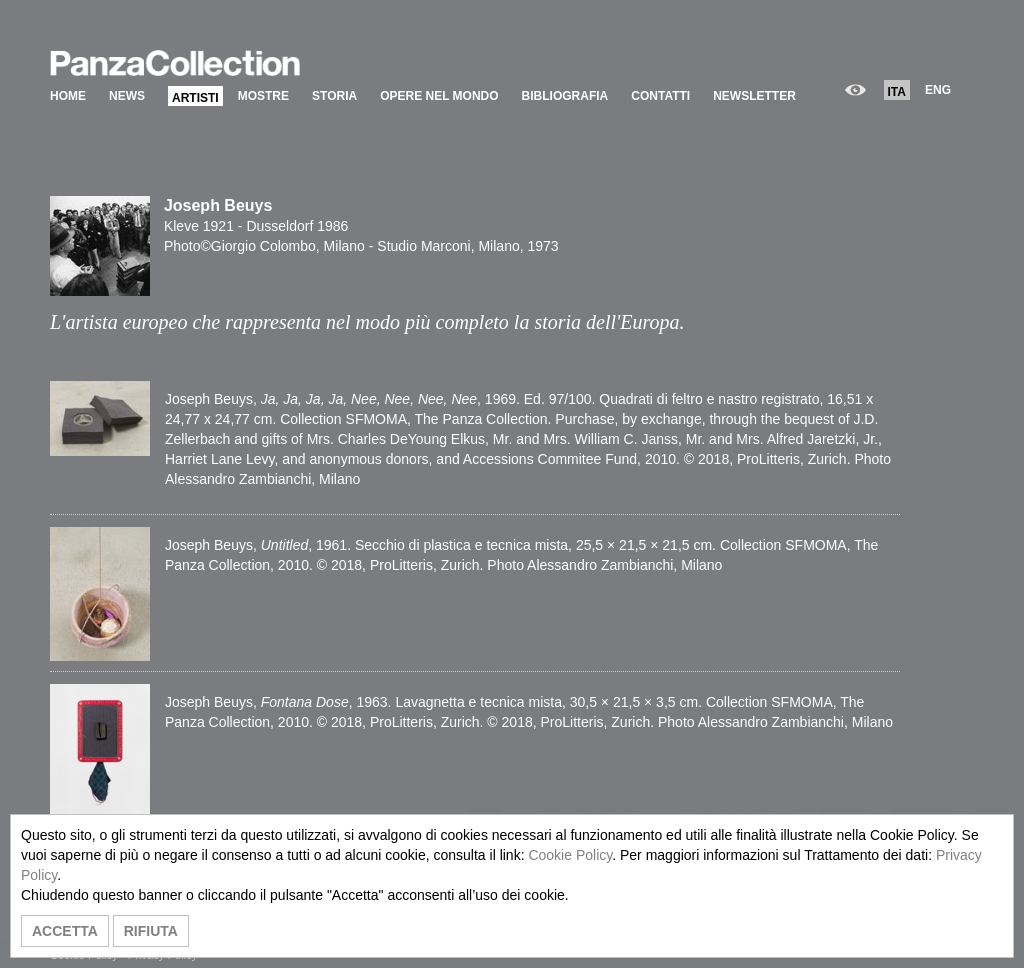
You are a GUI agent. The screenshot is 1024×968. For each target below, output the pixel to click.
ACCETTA (65, 931)
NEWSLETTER (754, 96)
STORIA (334, 96)
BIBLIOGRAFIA (565, 96)
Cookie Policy (570, 855)
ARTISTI (195, 98)
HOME (68, 96)
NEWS (127, 96)
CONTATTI (660, 96)
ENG (938, 90)
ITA (897, 92)
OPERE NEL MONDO (439, 96)
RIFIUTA (151, 931)
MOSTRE (263, 96)
